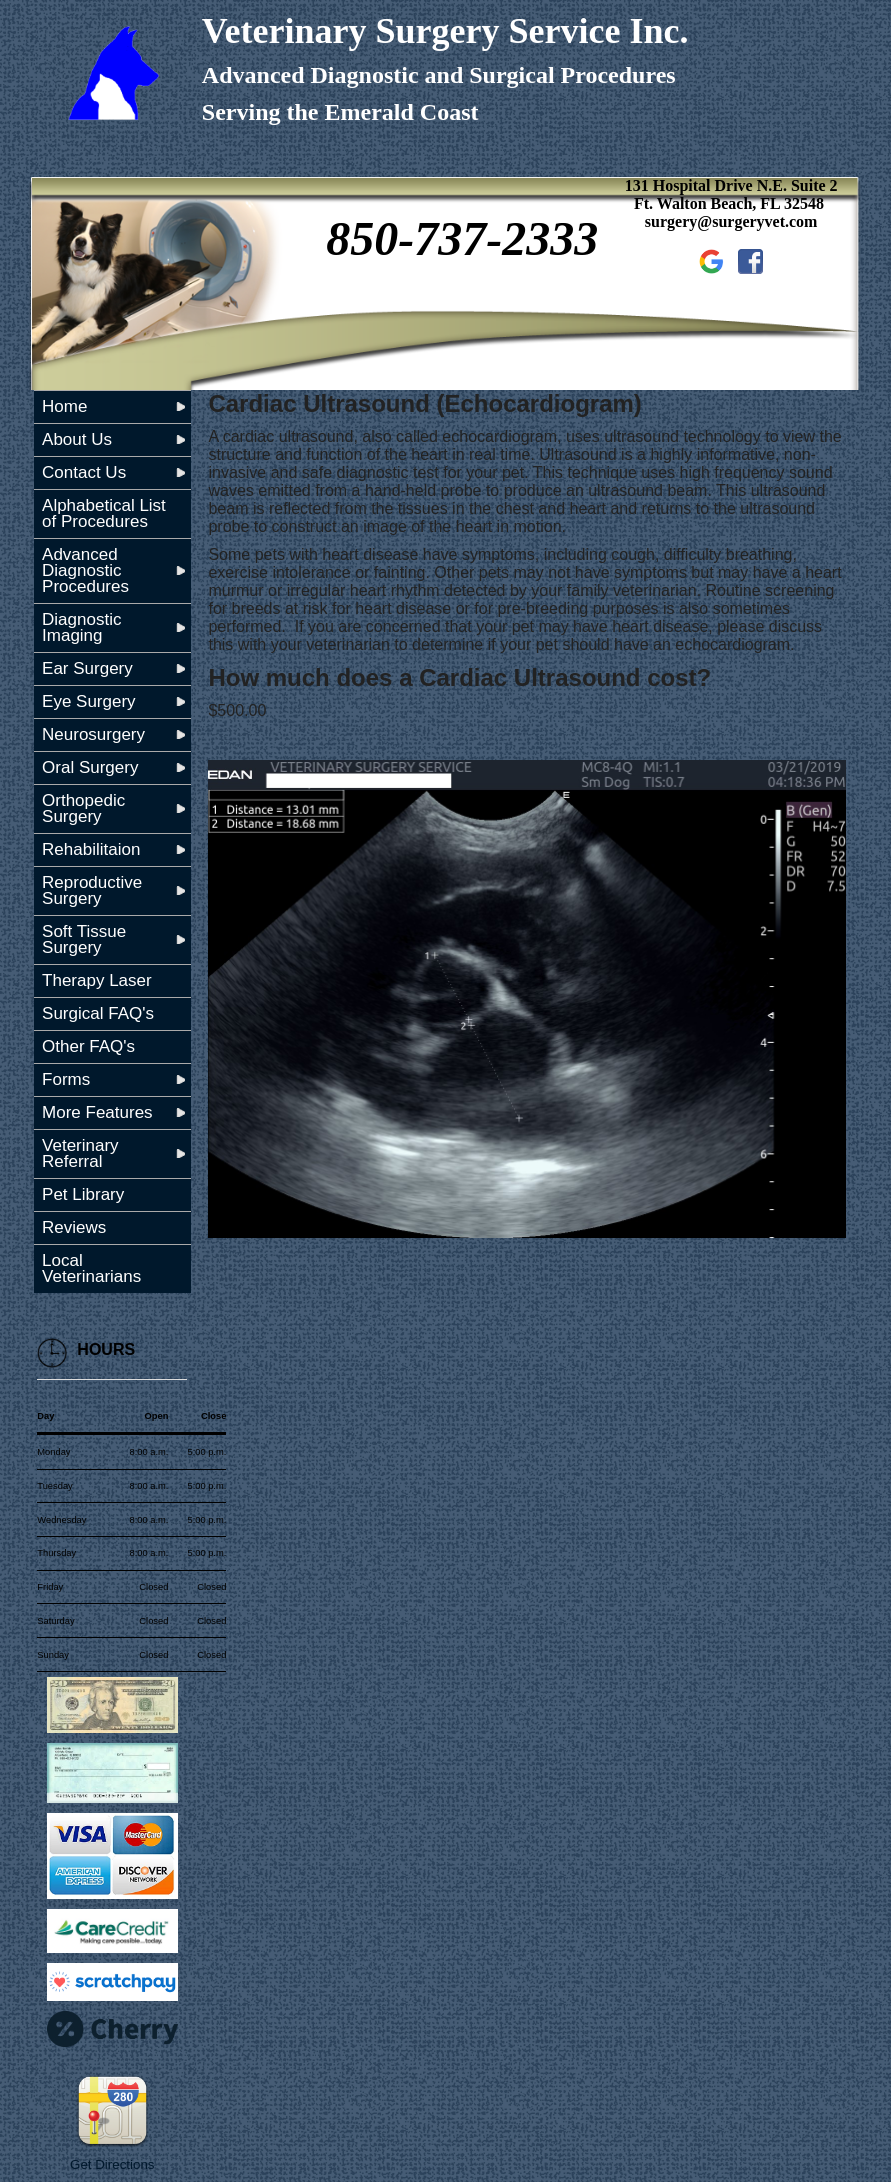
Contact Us (84, 472)
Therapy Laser (97, 980)
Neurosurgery (93, 734)
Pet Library (83, 1194)
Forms (66, 1079)
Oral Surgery (90, 767)
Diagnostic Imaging (81, 627)
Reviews (74, 1227)
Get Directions (112, 2164)
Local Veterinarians (91, 1268)
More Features (97, 1112)
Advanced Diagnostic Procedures (85, 570)
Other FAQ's (88, 1046)
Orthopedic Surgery (83, 808)
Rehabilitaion (91, 849)
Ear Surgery (87, 668)
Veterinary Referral (80, 1153)
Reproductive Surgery (92, 890)
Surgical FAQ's (98, 1013)
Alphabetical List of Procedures (104, 513)
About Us (77, 439)
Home (64, 406)
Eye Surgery (89, 701)
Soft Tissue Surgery (84, 939)
